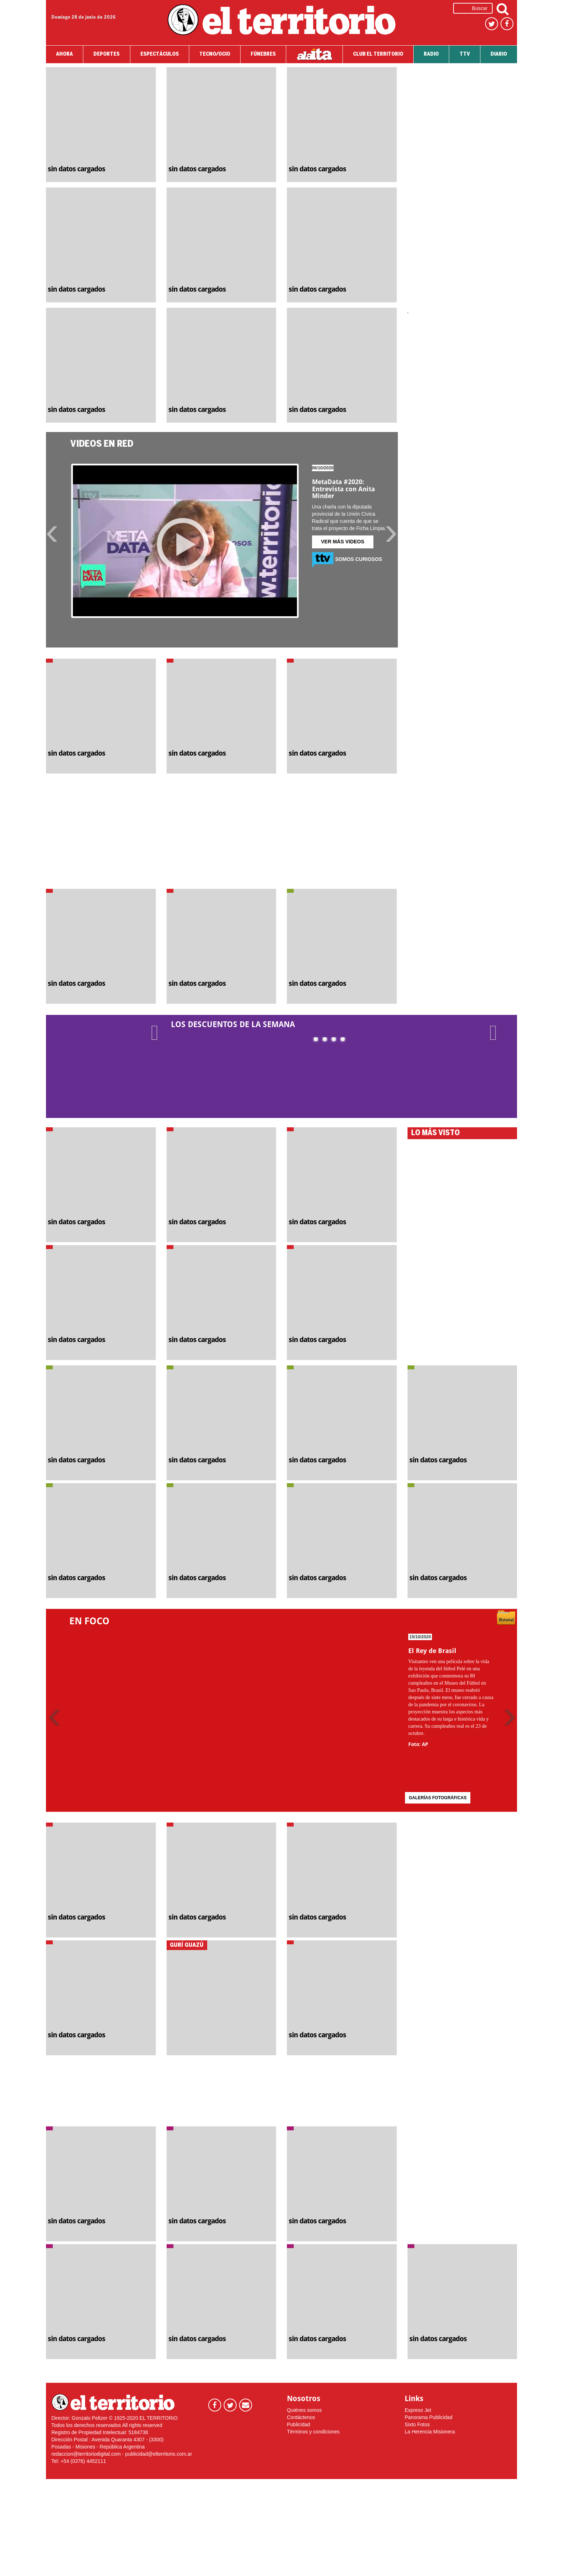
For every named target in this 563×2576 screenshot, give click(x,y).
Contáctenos (301, 2417)
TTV (465, 54)
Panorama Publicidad (428, 2417)
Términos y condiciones (313, 2432)
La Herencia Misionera (430, 2432)
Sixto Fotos (417, 2424)
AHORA (64, 54)
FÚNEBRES (263, 54)
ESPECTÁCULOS (159, 54)
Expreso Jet (418, 2410)
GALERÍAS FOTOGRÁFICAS (437, 1797)
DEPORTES (106, 54)
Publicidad (298, 2424)
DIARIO (498, 54)
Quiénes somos (304, 2410)
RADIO (431, 54)
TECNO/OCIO (214, 54)
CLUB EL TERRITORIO (378, 54)
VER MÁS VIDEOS (342, 541)
